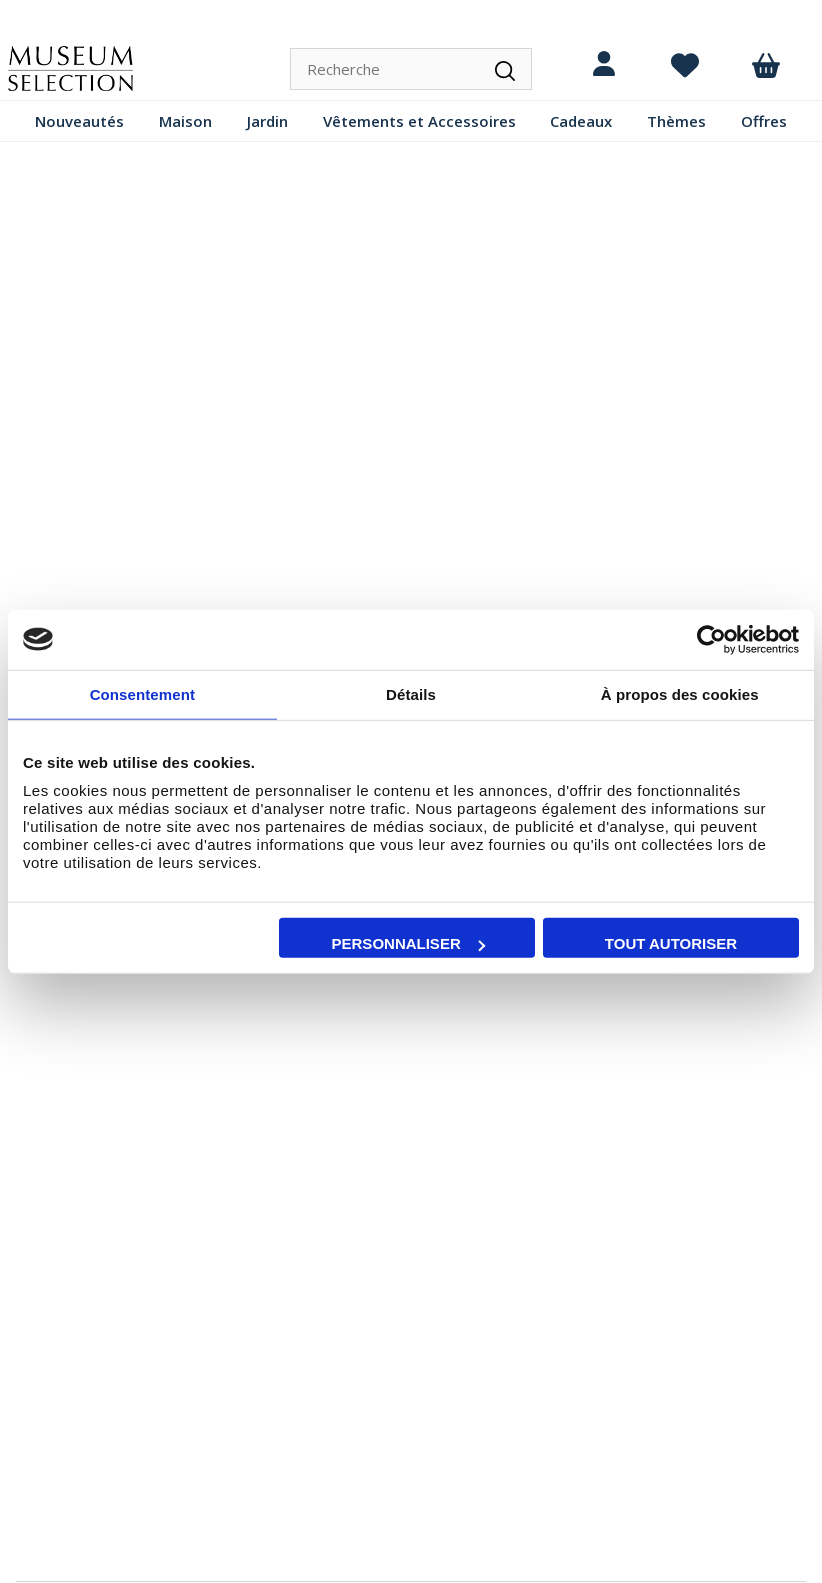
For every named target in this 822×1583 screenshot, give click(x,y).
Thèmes (676, 121)
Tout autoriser (671, 943)
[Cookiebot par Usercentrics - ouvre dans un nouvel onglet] (711, 639)
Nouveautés (79, 121)
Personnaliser (408, 943)
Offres (764, 121)
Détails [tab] (411, 693)
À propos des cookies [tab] (680, 693)
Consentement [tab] (142, 693)
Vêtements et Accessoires (419, 121)
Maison (185, 121)
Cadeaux (581, 121)
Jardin (267, 121)
